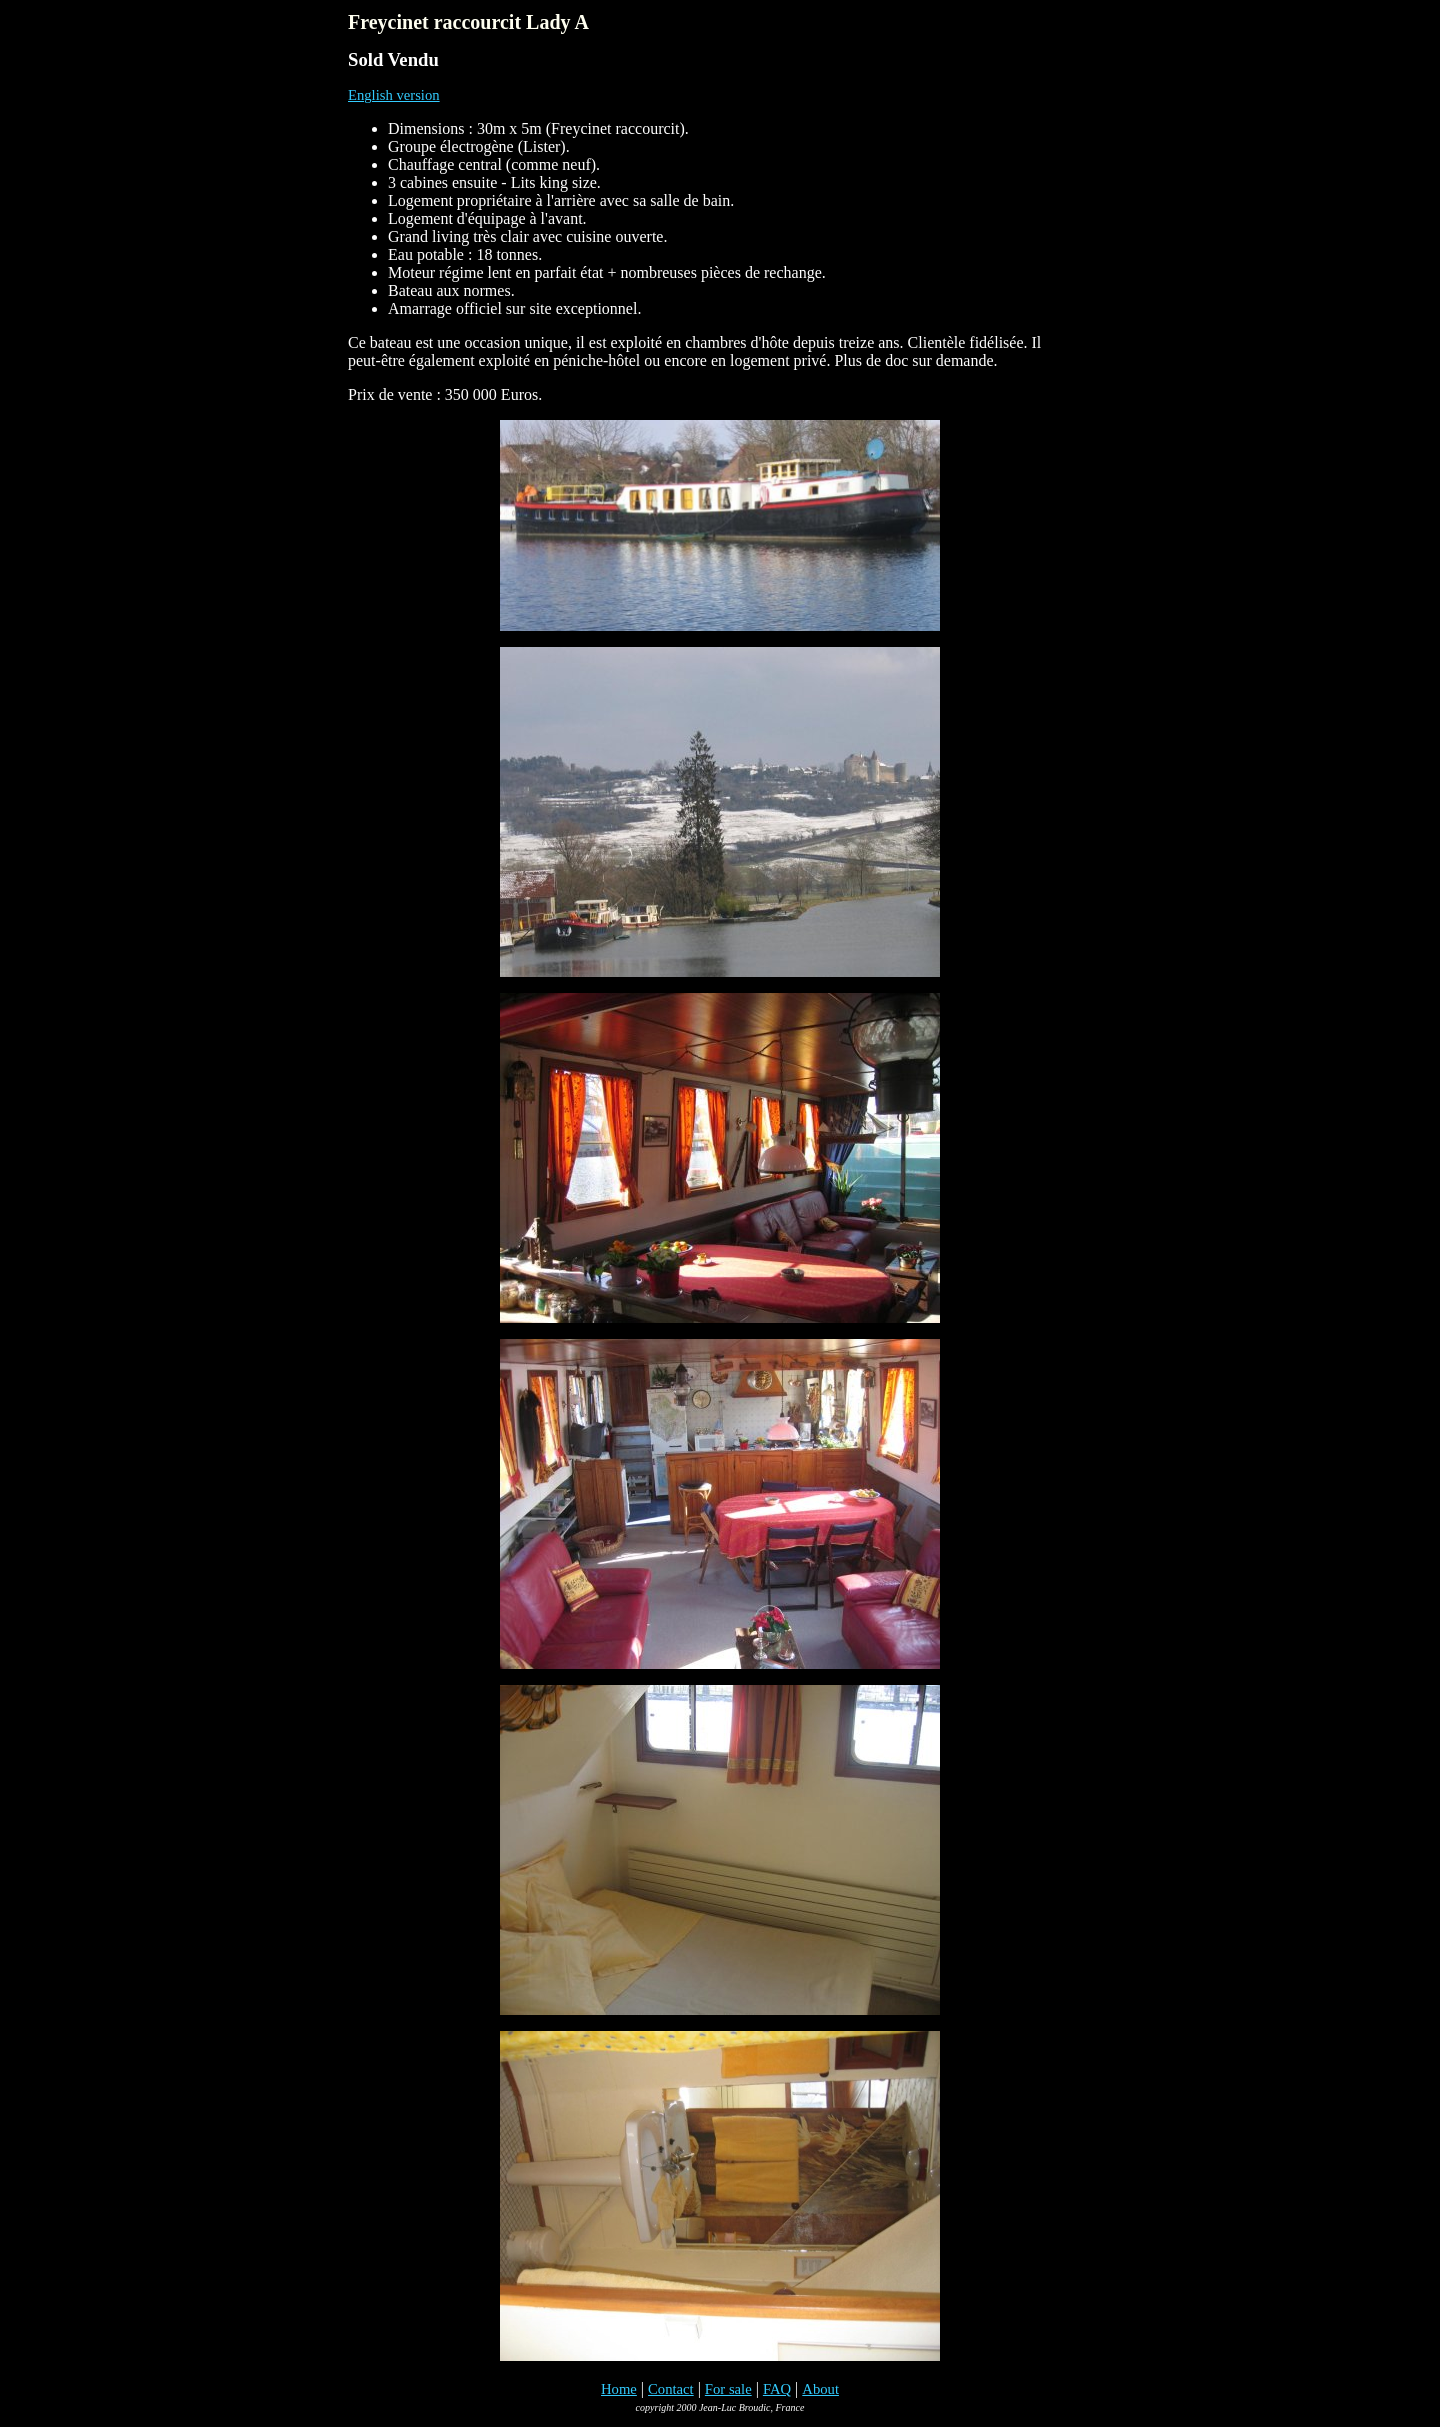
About (820, 2389)
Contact (671, 2389)
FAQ (777, 2389)
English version (394, 95)
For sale (728, 2389)
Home (619, 2389)
